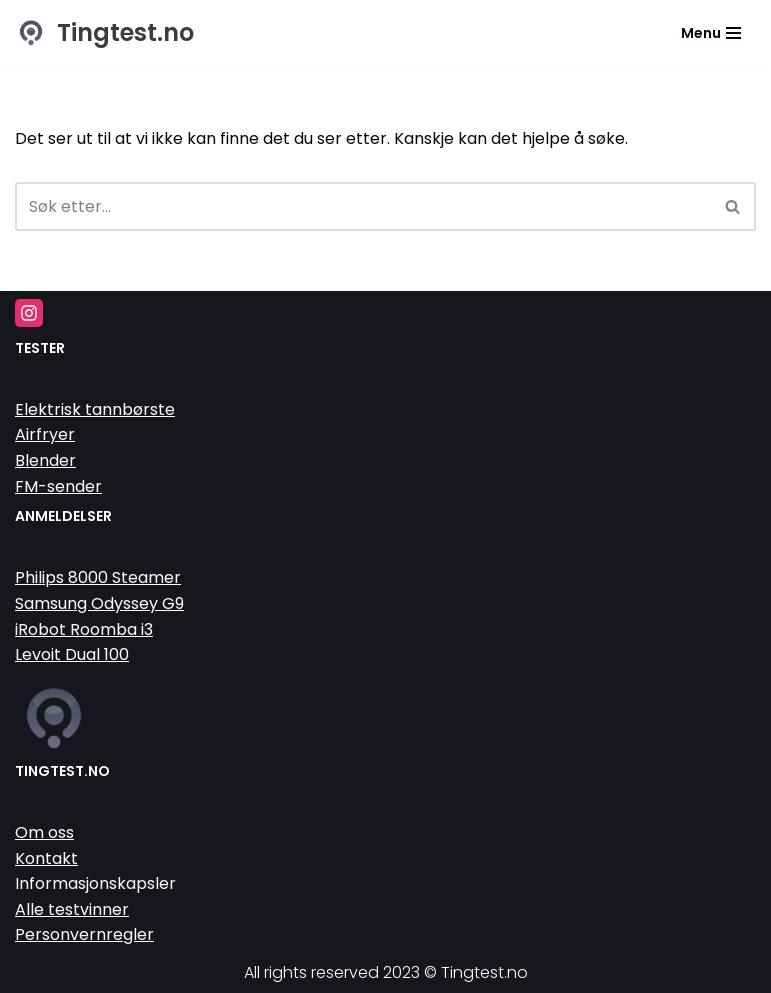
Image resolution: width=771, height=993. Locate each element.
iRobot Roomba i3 (84, 629)
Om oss (44, 832)
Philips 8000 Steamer (98, 577)
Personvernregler (84, 934)
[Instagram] (29, 313)
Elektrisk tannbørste (95, 409)
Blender (45, 460)
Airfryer (45, 434)
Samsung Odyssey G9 (99, 603)
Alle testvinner (72, 909)
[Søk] (363, 206)
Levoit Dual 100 (72, 654)
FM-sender (58, 486)
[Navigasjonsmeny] (711, 33)
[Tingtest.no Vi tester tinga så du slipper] (104, 33)
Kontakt (46, 858)
